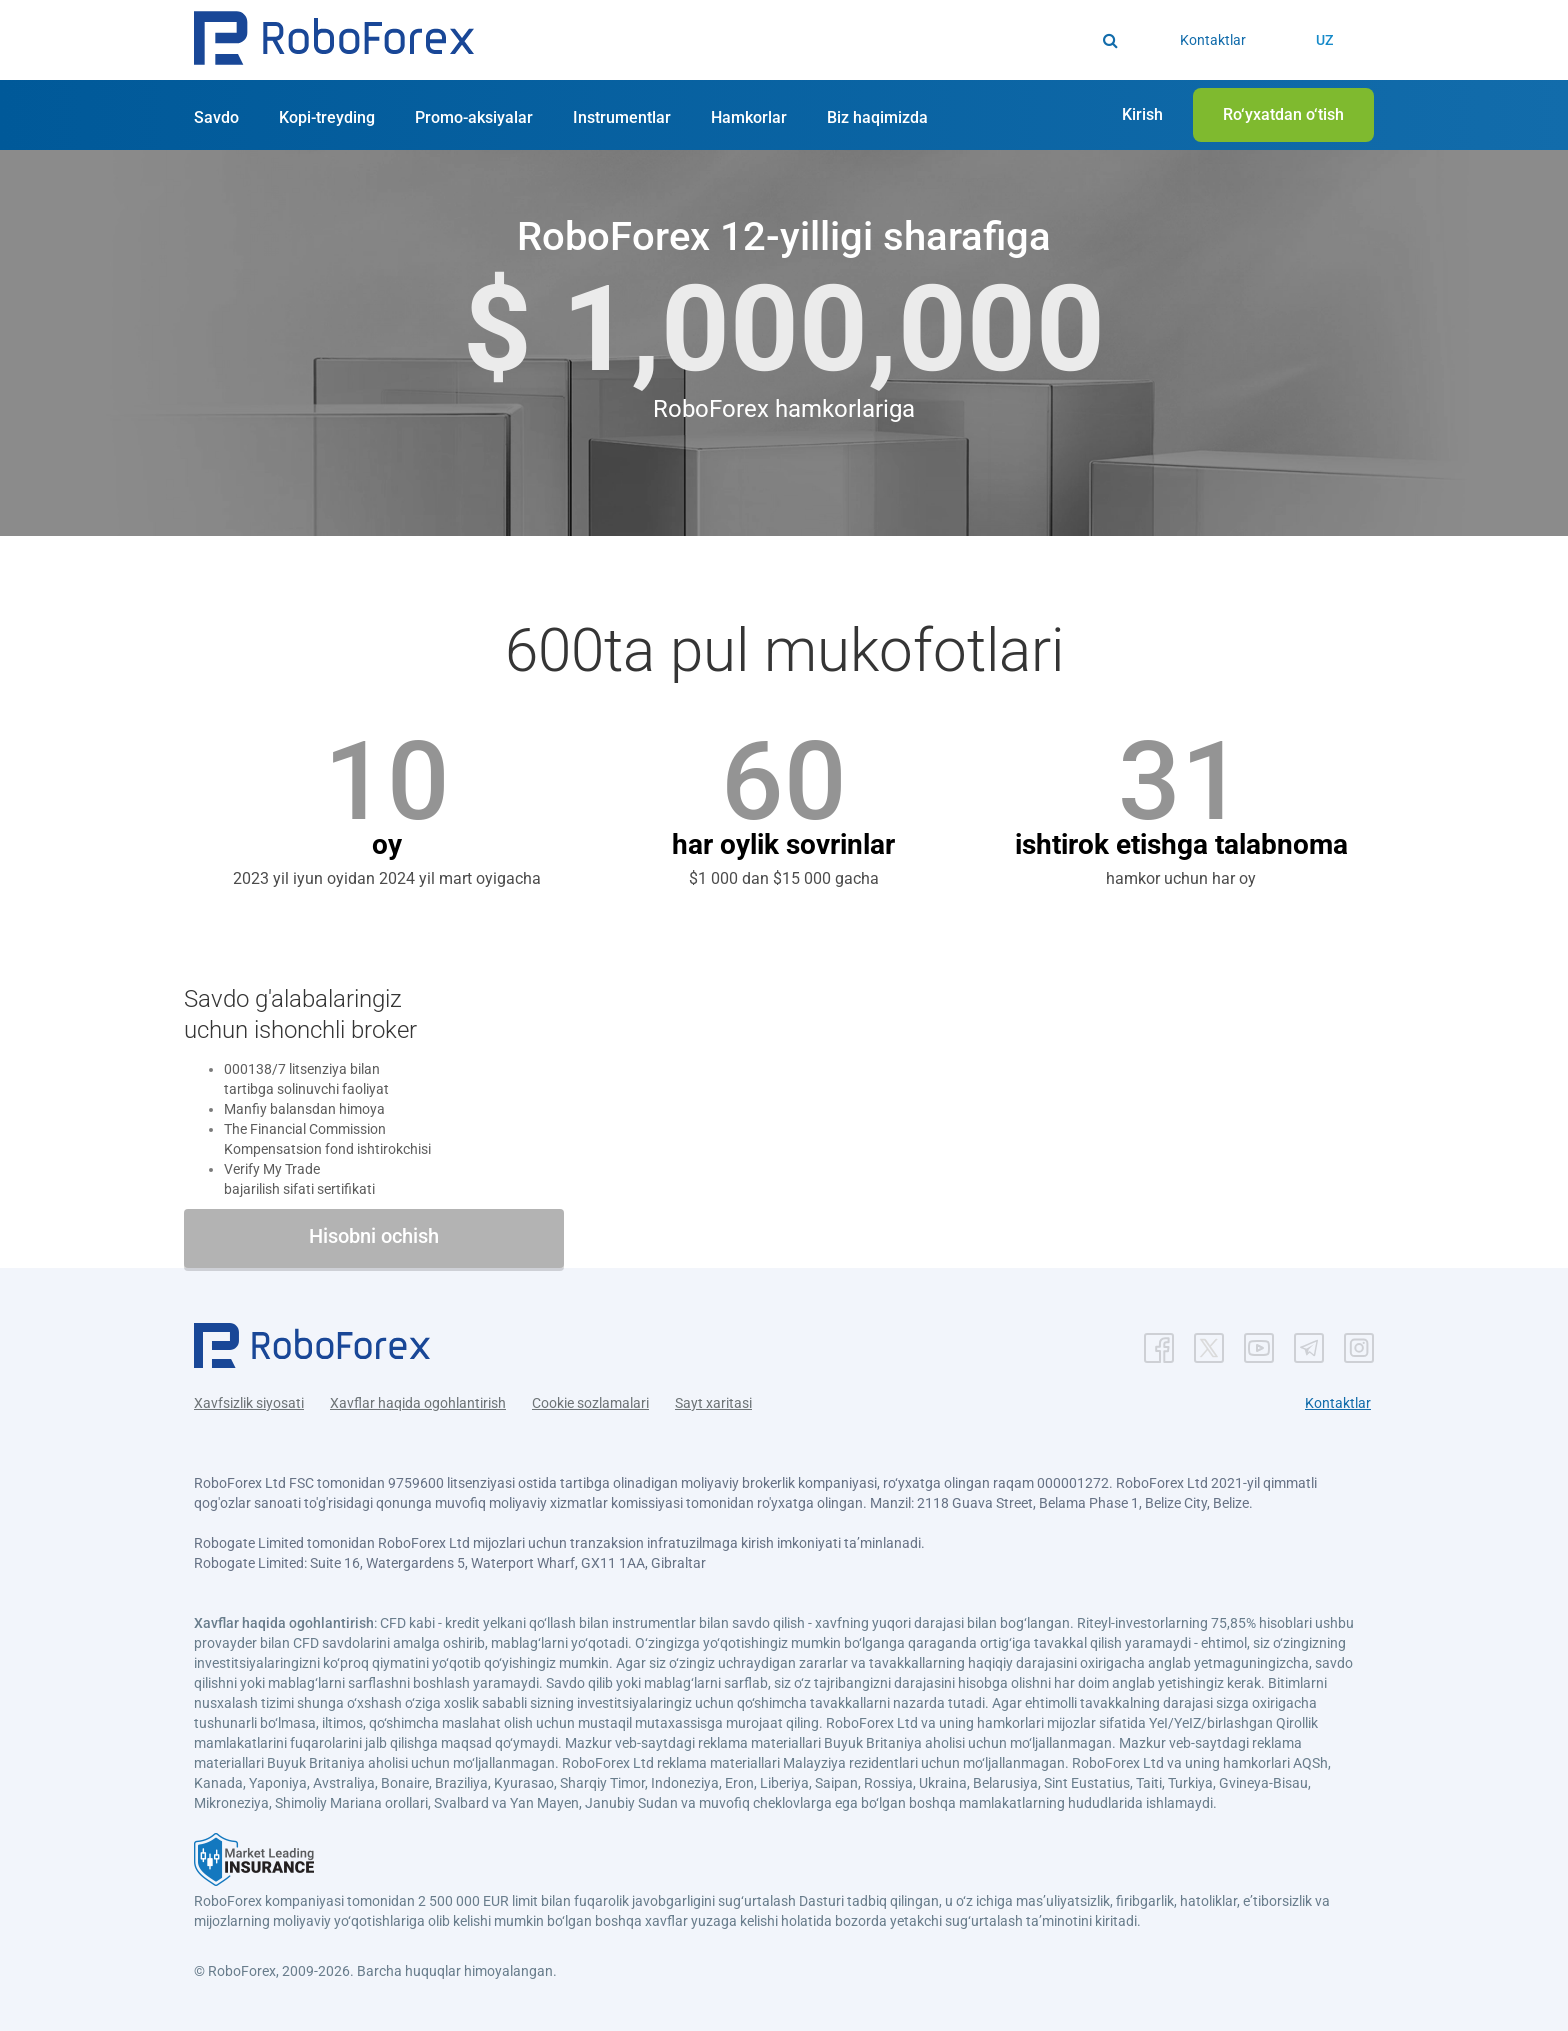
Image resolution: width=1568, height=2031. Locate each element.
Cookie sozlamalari (590, 1403)
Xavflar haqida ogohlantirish (418, 1403)
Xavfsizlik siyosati (249, 1403)
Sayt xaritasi (713, 1403)
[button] (334, 40)
